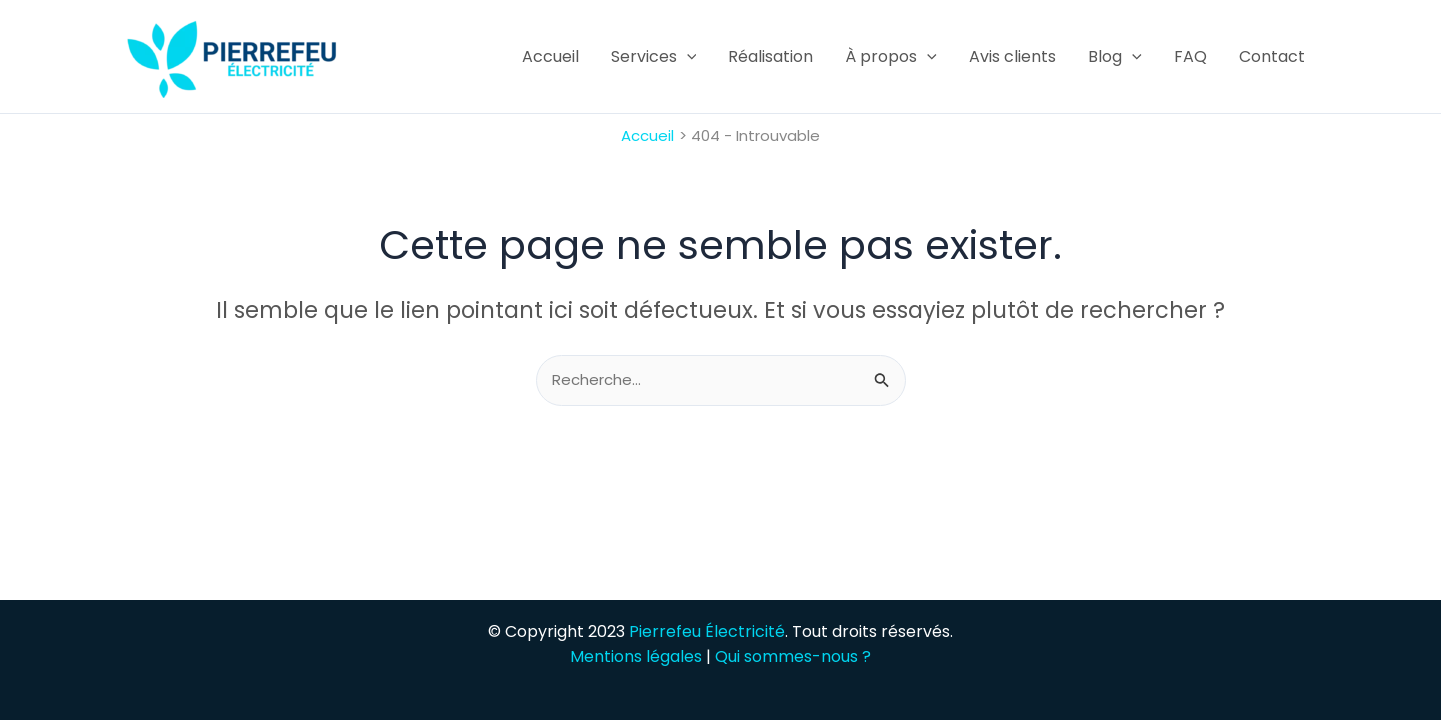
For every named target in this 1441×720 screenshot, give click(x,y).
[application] (687, 57)
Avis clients (1012, 56)
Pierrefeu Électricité (707, 631)
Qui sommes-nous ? (793, 656)
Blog (1115, 57)
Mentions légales (636, 656)
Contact (1272, 56)
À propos (891, 57)
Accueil (550, 56)
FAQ (1190, 56)
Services (654, 57)
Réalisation (770, 56)
